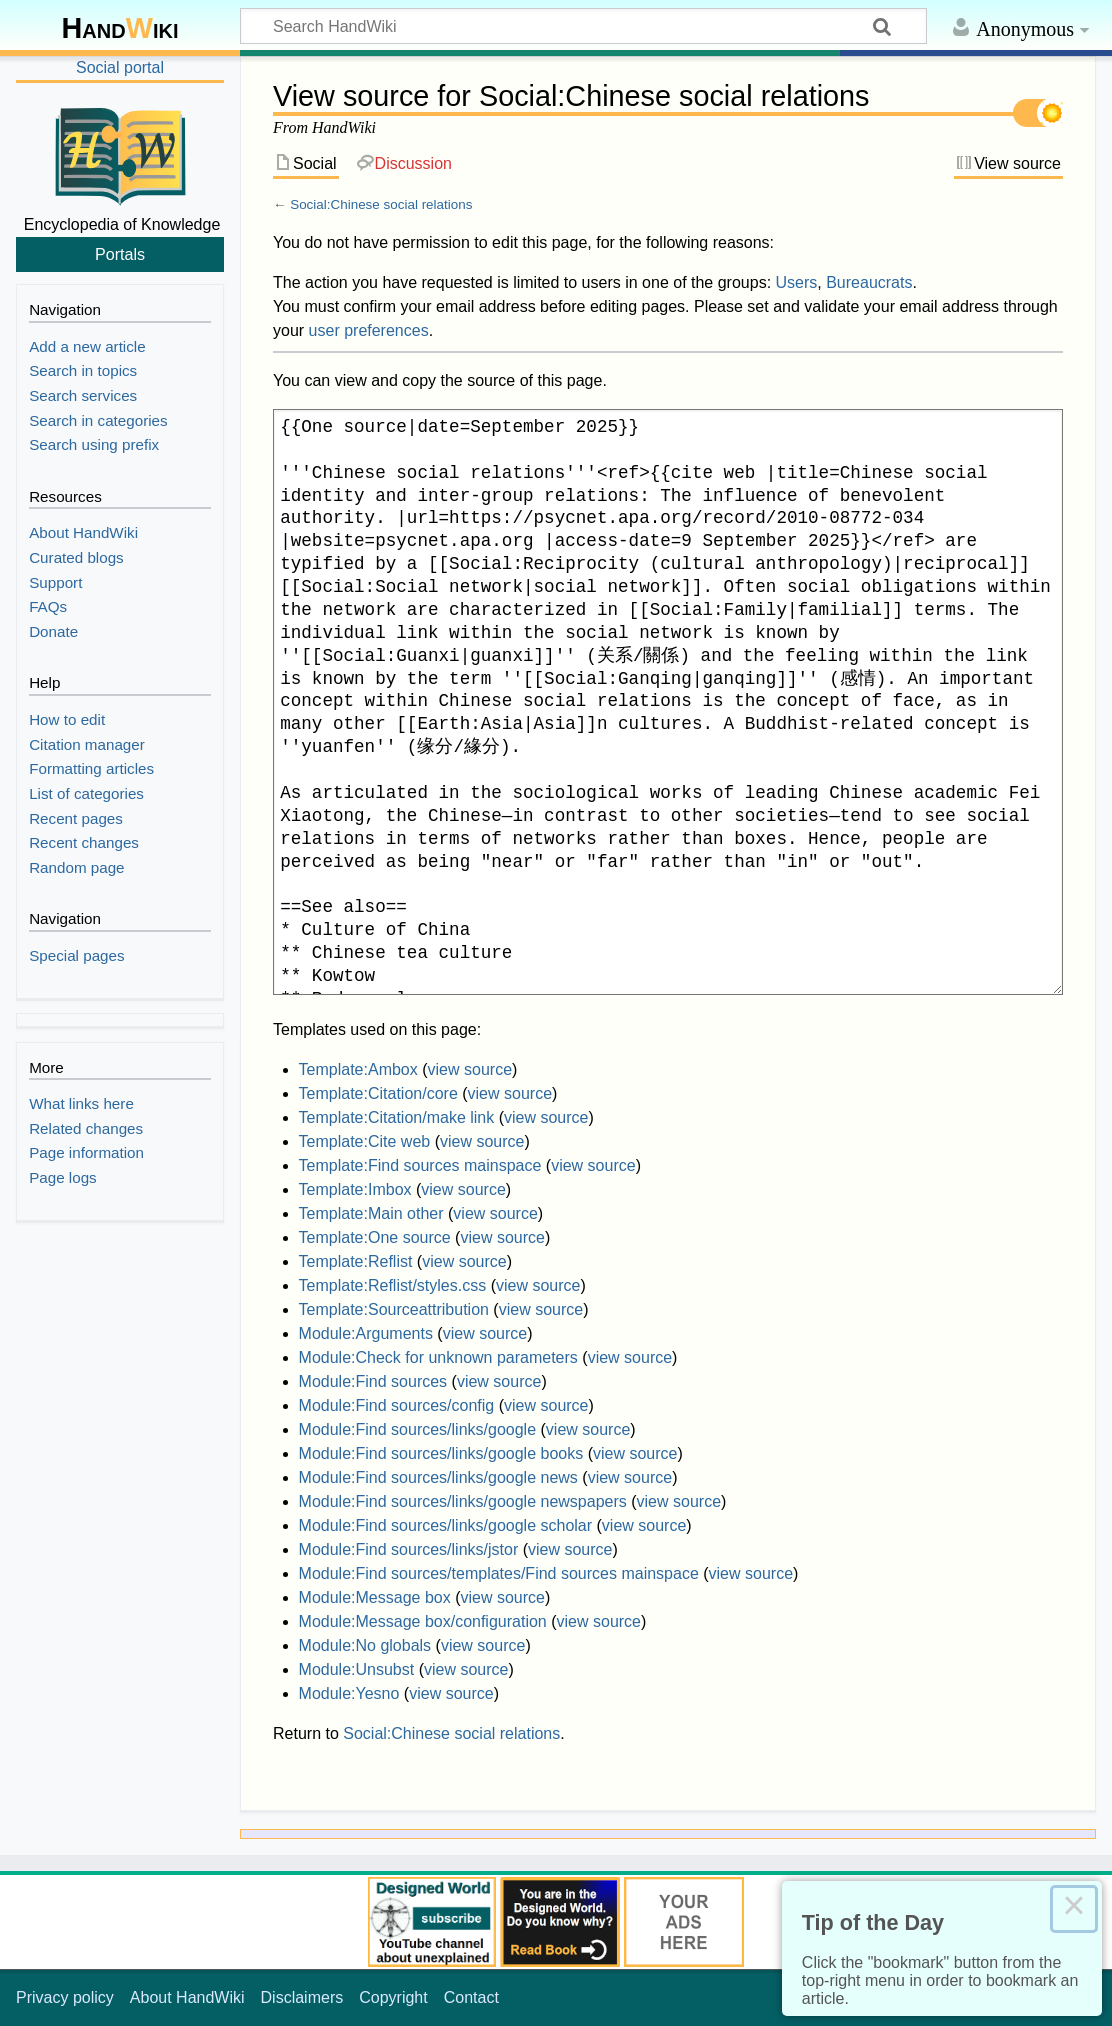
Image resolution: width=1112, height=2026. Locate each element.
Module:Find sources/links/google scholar (445, 1525)
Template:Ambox (358, 1069)
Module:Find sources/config (397, 1405)
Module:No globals (365, 1645)
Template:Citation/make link (397, 1117)
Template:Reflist (356, 1261)
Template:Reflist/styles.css (393, 1285)
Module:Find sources (373, 1381)
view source (470, 1069)
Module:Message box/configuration (423, 1621)
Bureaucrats (869, 282)
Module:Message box (375, 1597)
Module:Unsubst (357, 1669)
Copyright (393, 1997)
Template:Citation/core (378, 1093)
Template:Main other (371, 1213)
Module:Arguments (366, 1333)
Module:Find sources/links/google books (441, 1453)
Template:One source (375, 1237)
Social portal (120, 67)
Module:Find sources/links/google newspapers (463, 1501)
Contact (471, 1997)
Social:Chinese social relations (381, 204)
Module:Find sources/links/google (417, 1429)
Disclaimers (302, 1997)
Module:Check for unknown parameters (438, 1357)
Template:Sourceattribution (394, 1309)
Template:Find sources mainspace (420, 1165)
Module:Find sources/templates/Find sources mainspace (499, 1573)
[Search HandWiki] (583, 26)
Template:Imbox (355, 1189)
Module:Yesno (349, 1693)
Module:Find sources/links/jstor (409, 1549)
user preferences (369, 330)
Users (797, 282)
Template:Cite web (365, 1141)
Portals (120, 254)
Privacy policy (65, 1997)
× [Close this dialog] (1074, 1909)
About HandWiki (187, 1997)
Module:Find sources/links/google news (438, 1477)
